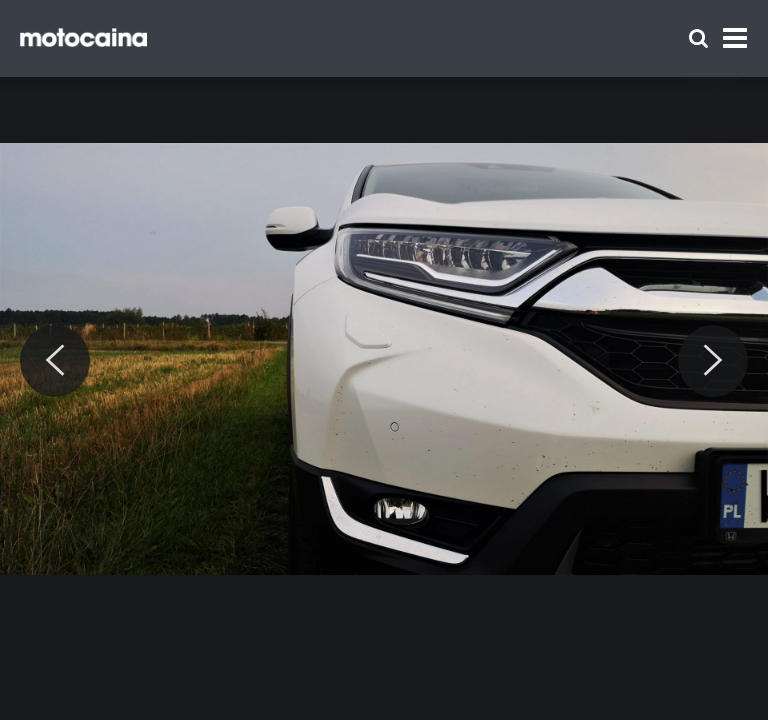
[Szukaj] (698, 38)
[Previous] (55, 361)
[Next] (713, 361)
